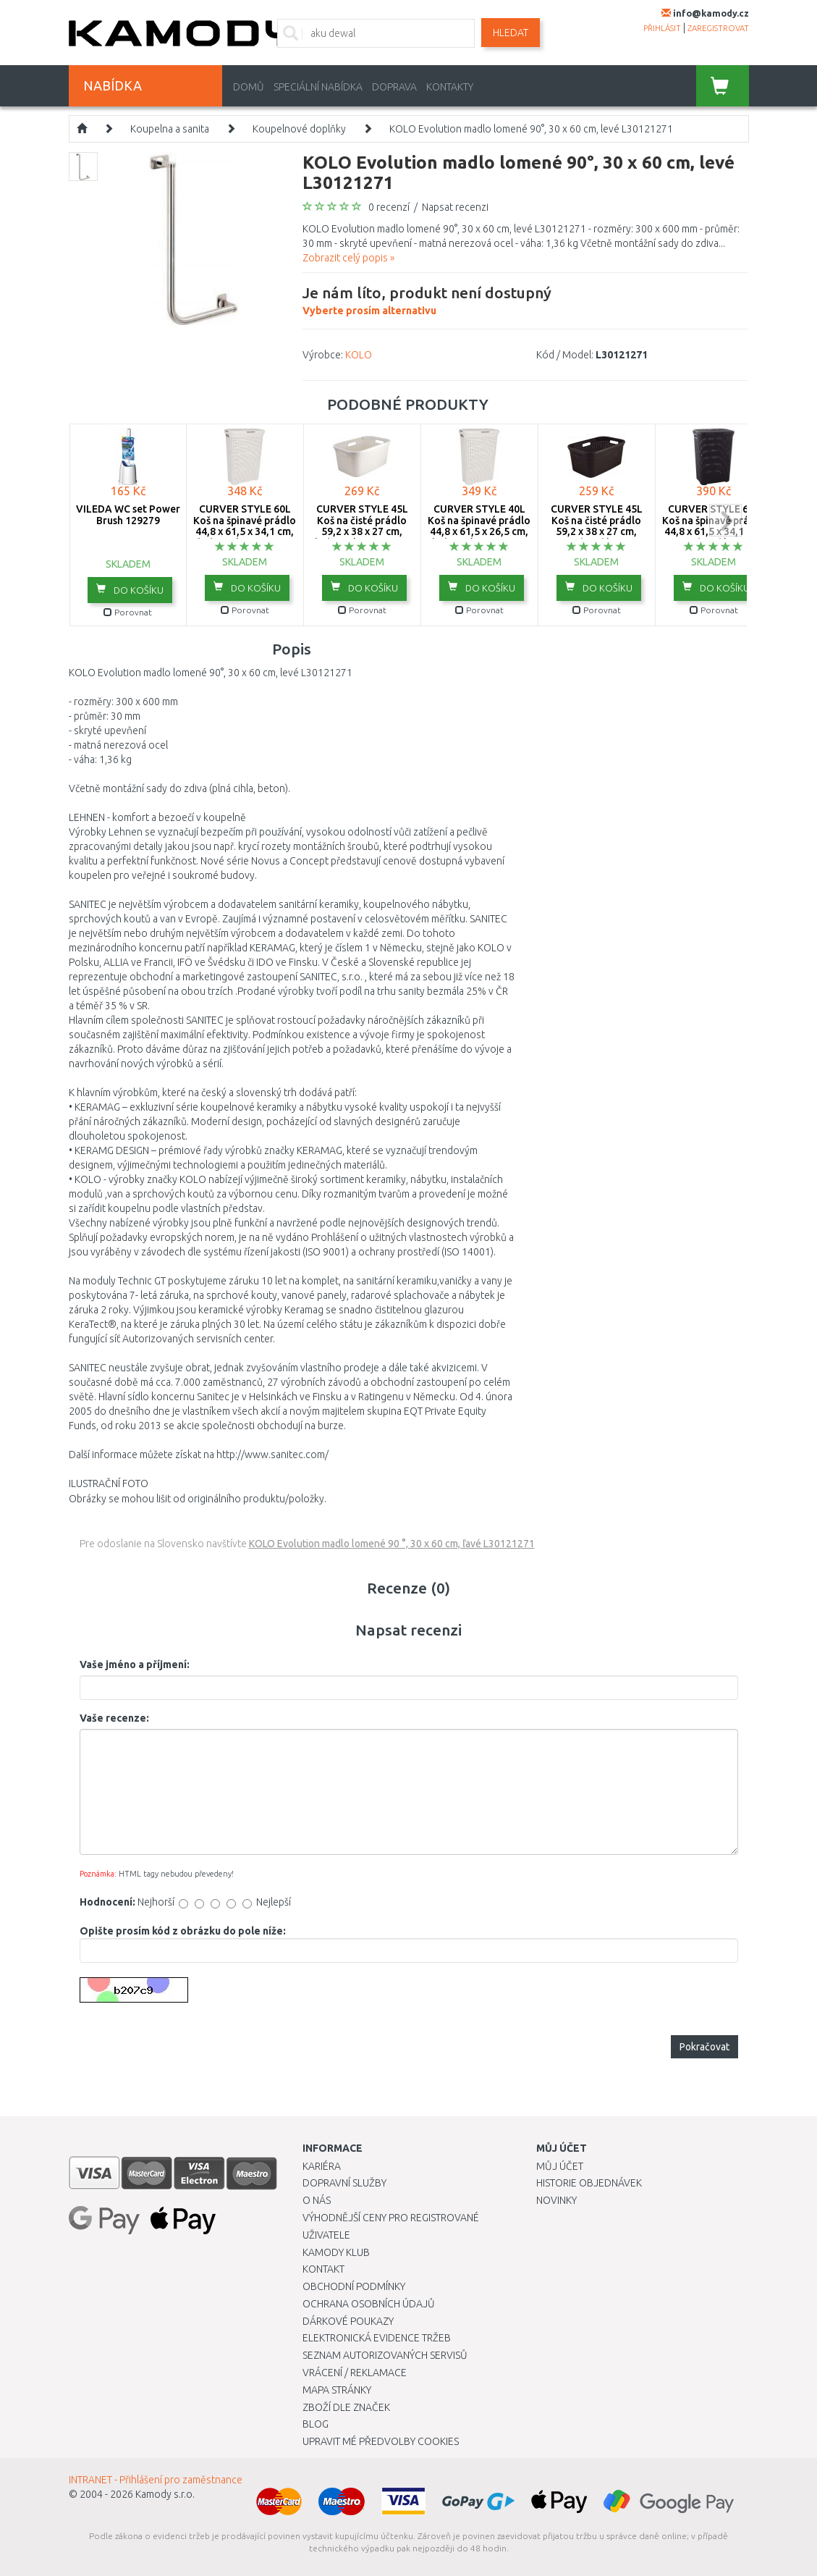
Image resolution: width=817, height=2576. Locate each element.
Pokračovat (704, 2047)
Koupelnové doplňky (299, 129)
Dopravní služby (344, 2183)
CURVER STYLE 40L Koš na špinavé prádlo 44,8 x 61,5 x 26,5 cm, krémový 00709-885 (479, 525)
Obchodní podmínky (353, 2286)
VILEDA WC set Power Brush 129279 (128, 514)
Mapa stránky (336, 2390)
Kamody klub (336, 2252)
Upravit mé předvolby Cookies (380, 2441)
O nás (316, 2200)
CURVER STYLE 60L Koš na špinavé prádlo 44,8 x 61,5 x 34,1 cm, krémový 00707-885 (244, 525)
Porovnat (127, 612)
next (725, 520)
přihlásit (662, 28)
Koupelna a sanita (169, 129)
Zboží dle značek (346, 2407)
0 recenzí (389, 207)
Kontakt (323, 2269)
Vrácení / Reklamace (354, 2372)
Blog (315, 2424)
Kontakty (449, 87)
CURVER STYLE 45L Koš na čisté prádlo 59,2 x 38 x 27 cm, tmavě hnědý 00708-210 (597, 531)
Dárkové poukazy (348, 2321)
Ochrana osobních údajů (368, 2304)
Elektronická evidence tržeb (376, 2338)
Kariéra (321, 2166)
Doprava (394, 87)
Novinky (556, 2200)
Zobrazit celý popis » (348, 258)
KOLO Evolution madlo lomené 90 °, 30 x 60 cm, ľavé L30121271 (392, 1543)
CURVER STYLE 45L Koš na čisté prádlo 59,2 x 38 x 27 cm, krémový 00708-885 (362, 525)
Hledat (510, 32)
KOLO (358, 355)
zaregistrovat (718, 28)
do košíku (130, 589)
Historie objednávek (589, 2183)
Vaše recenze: (114, 1718)
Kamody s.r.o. (165, 2494)
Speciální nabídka (318, 87)
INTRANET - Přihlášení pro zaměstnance (155, 2479)
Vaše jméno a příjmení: (135, 1664)
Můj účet (559, 2166)
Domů (248, 87)
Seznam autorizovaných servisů (384, 2355)
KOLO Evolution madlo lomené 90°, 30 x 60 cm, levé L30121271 (531, 129)
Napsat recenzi (455, 207)
